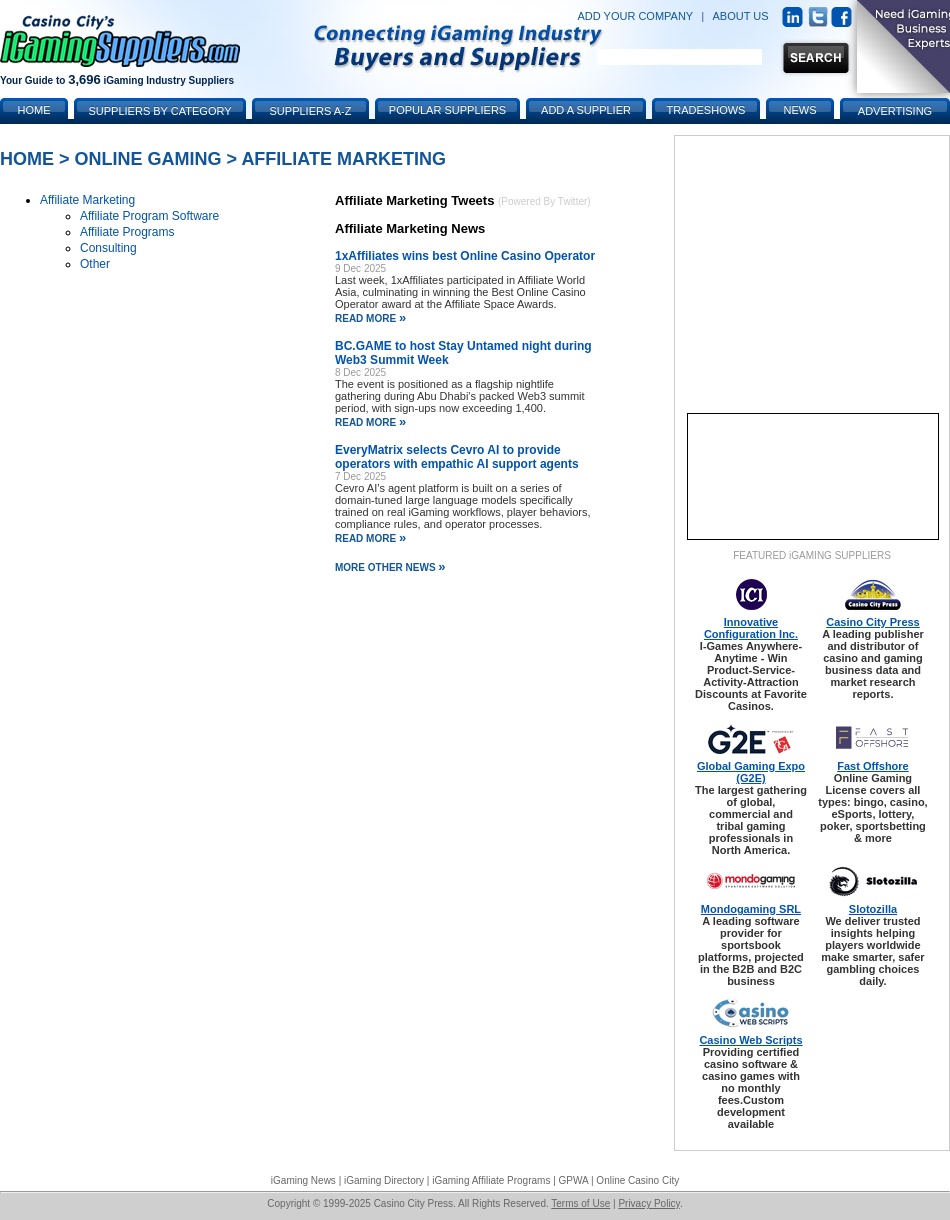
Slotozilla (873, 909)
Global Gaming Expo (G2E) (751, 772)
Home (27, 159)
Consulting (108, 248)
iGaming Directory (384, 1180)
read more (370, 318)
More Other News (390, 567)
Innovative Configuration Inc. (751, 628)
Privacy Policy (649, 1203)
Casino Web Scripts (750, 1040)
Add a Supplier (586, 110)
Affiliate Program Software (149, 216)
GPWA (574, 1180)
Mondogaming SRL (751, 909)
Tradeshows (706, 110)
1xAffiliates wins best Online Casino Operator (465, 256)
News (800, 110)
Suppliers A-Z (311, 111)
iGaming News (303, 1180)
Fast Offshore (873, 766)
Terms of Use (580, 1203)
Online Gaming (148, 159)
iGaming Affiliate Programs (491, 1180)
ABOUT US (741, 16)
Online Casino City (637, 1180)
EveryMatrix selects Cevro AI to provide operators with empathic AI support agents (457, 457)
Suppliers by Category (159, 111)
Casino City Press (873, 622)
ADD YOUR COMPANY (635, 16)
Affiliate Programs (127, 232)
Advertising (895, 111)
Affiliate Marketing (343, 159)
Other (95, 264)
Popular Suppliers (447, 110)
